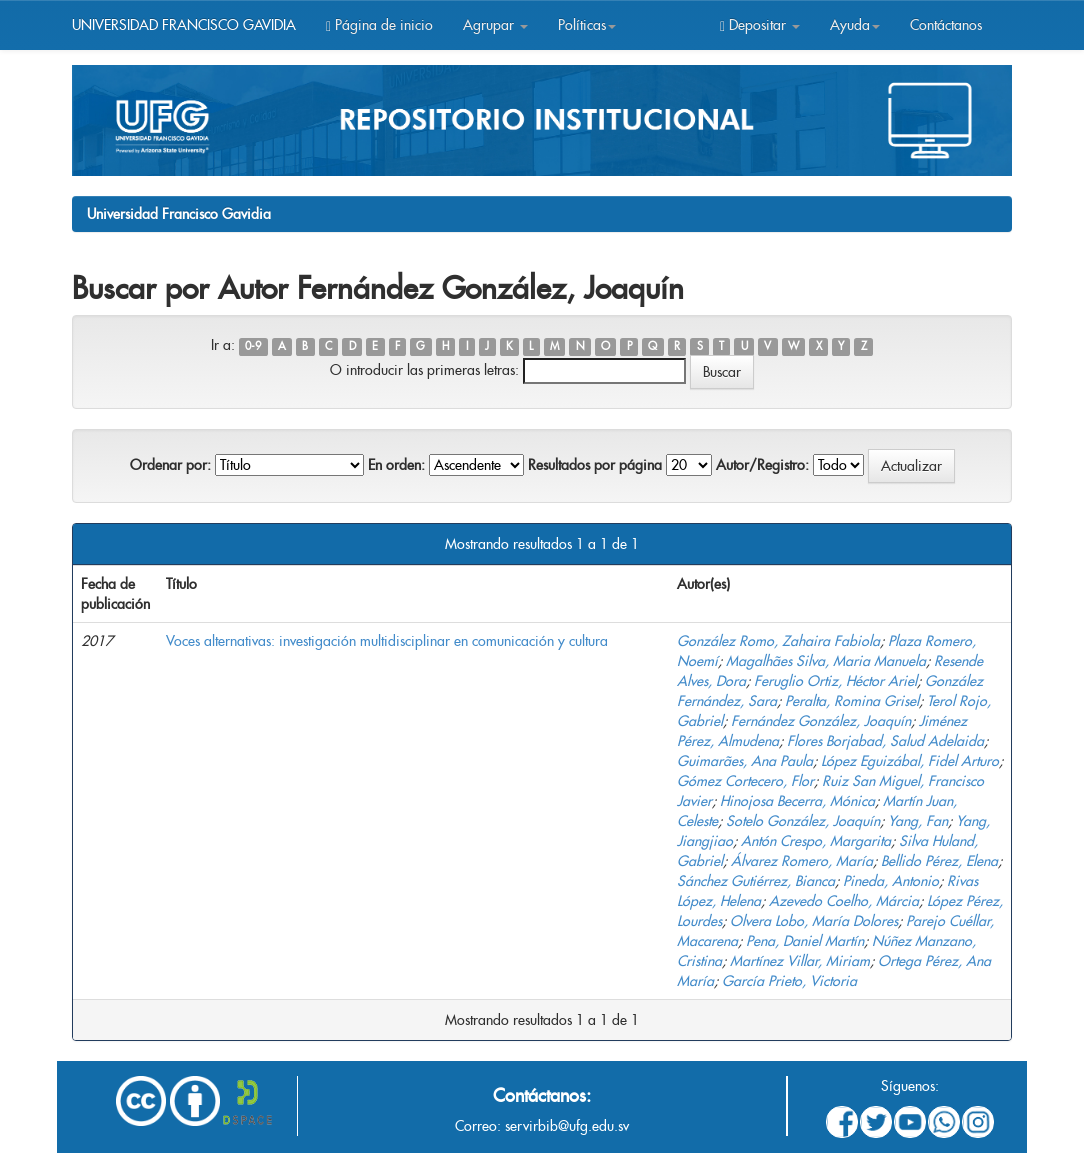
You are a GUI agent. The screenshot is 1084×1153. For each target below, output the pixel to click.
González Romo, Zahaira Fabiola (778, 641)
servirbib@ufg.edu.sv (567, 1126)
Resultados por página (595, 465)
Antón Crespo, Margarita (816, 841)
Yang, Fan (918, 821)
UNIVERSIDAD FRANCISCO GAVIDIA (184, 25)
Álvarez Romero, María (802, 861)
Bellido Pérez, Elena (939, 861)
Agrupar (495, 25)
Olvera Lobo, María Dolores (814, 921)
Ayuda (855, 25)
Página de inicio (379, 25)
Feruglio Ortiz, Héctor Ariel (835, 681)
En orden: (396, 465)
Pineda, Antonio (891, 881)
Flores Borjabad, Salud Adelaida (885, 741)
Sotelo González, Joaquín (803, 821)
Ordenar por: (170, 465)
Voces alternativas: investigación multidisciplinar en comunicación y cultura (387, 641)
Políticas (587, 25)
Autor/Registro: (762, 465)
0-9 (253, 346)
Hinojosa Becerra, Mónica (797, 801)
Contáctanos (946, 25)
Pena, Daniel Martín (805, 941)
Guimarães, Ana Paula (745, 761)
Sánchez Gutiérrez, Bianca (756, 881)
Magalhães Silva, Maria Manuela (826, 661)
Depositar (760, 25)
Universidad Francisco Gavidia (179, 214)
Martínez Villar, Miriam (800, 961)
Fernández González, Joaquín (821, 721)
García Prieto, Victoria (789, 981)
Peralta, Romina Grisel (852, 701)
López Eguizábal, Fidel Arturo (910, 761)
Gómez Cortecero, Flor (745, 781)
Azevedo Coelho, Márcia (844, 901)
